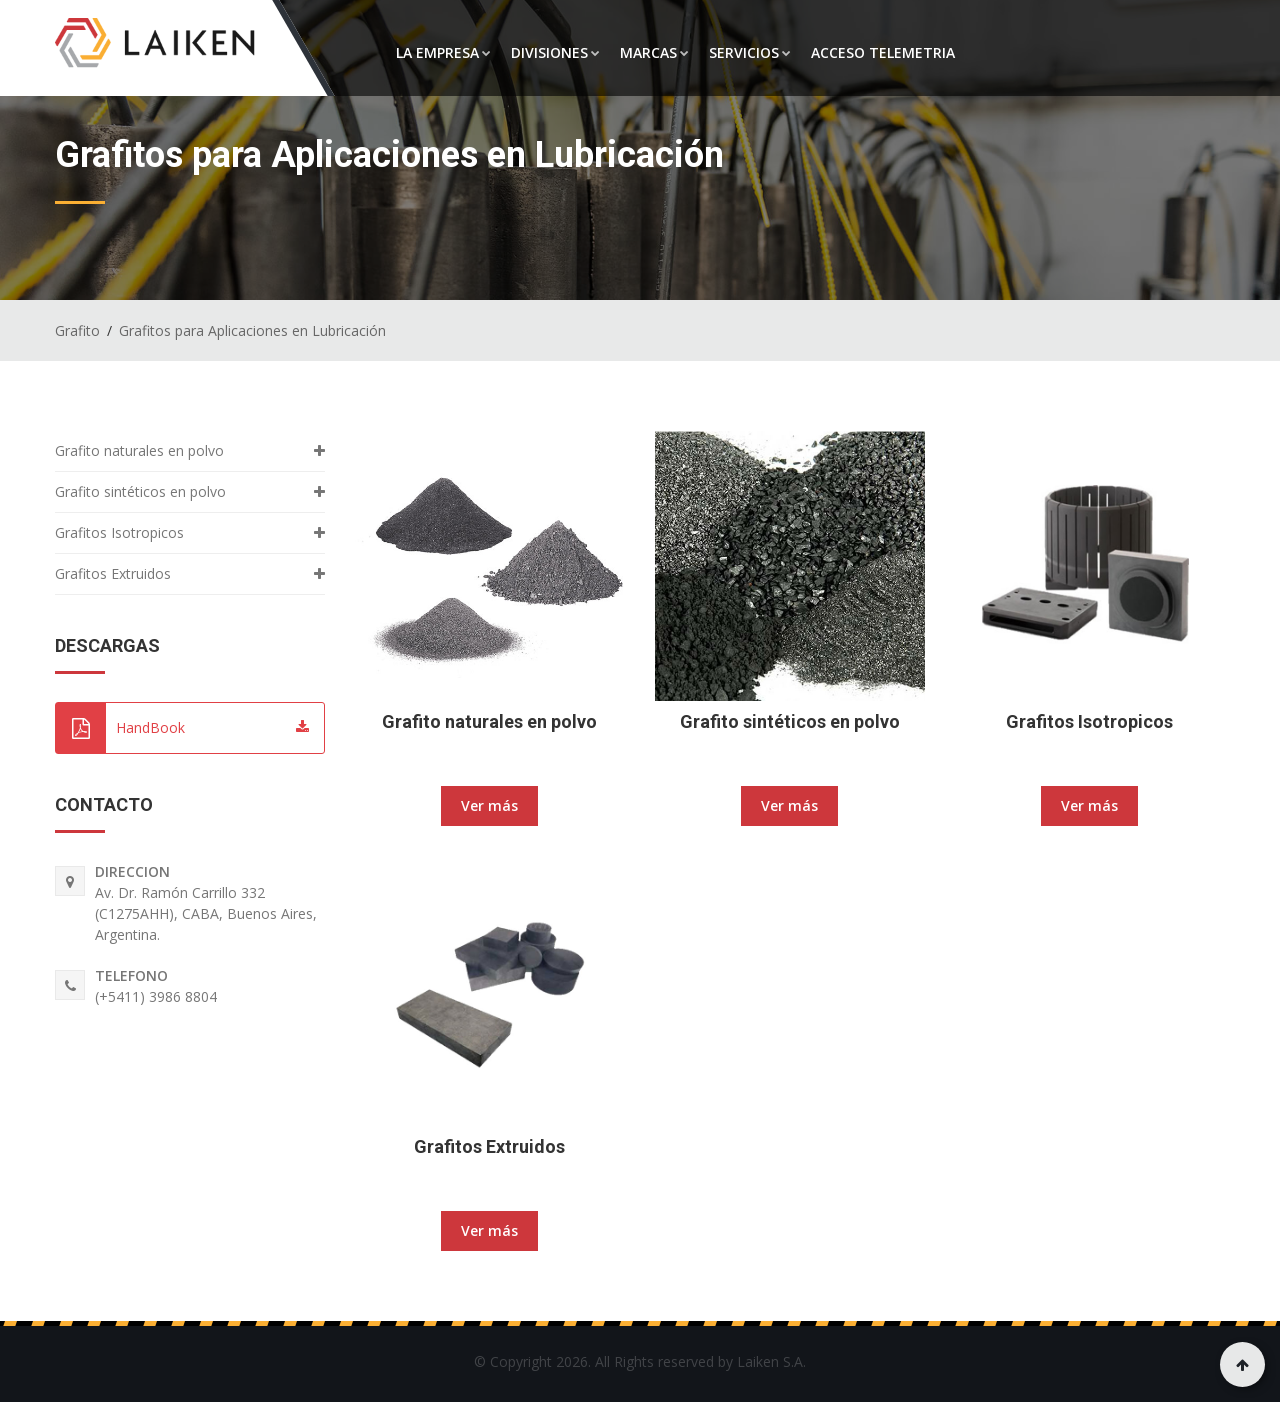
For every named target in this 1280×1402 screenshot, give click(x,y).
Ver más (489, 805)
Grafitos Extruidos (489, 1146)
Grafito (77, 330)
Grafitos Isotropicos (1089, 721)
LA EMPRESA (443, 52)
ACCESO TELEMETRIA (883, 52)
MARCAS (654, 52)
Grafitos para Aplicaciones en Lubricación (252, 330)
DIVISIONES (555, 52)
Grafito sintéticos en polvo (790, 721)
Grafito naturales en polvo (489, 721)
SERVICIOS (750, 52)
